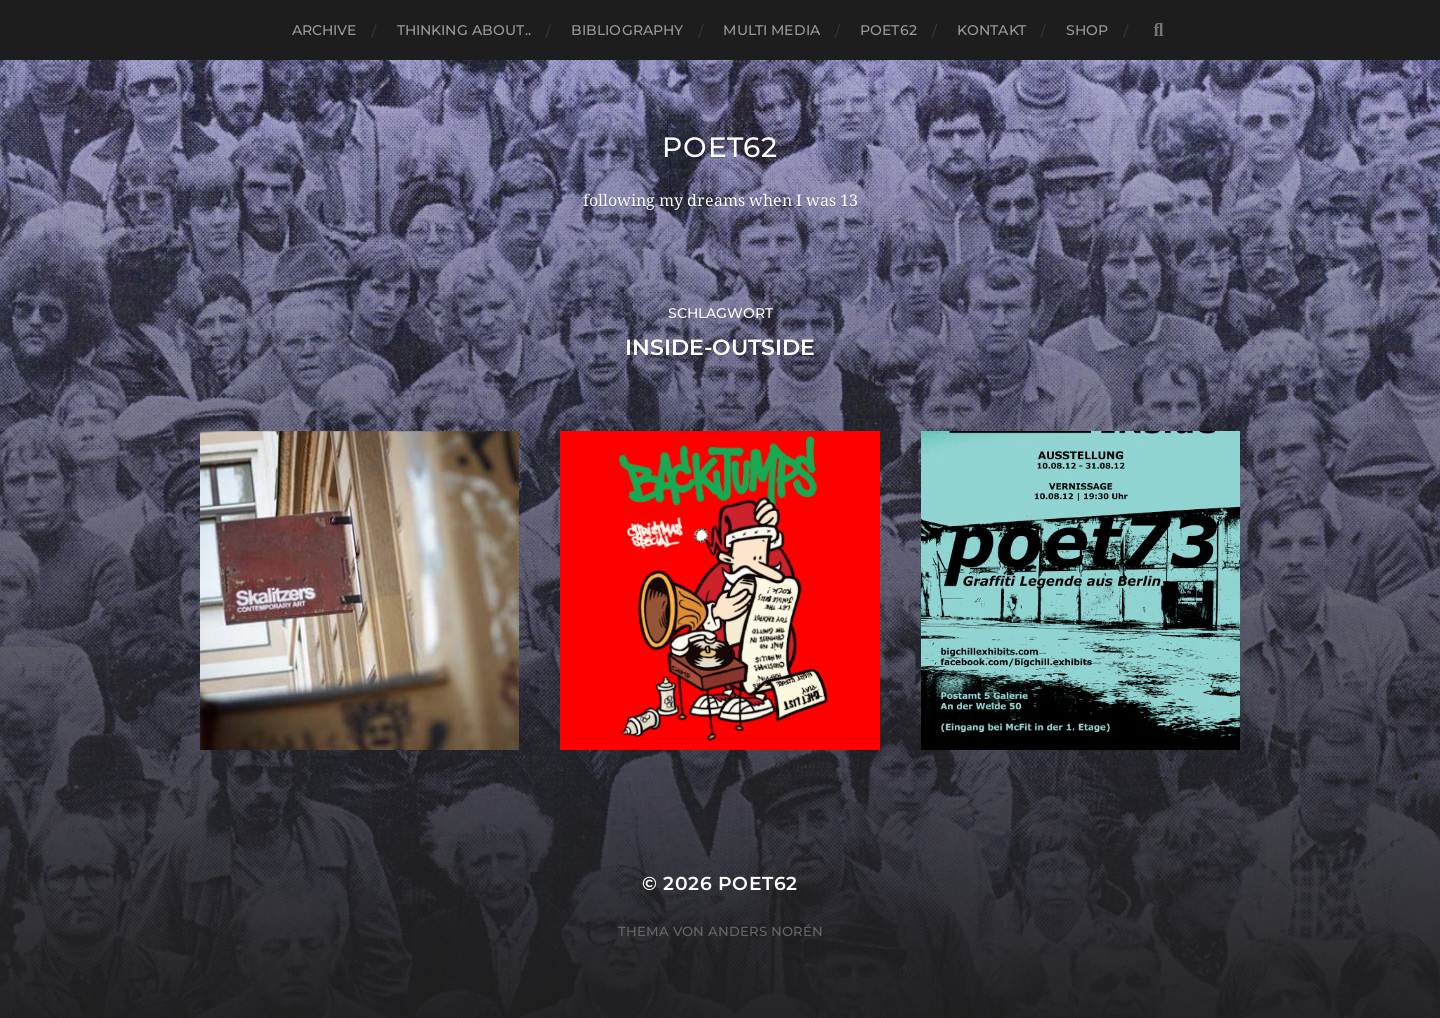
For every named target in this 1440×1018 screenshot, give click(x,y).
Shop (1087, 30)
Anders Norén (765, 931)
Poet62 (888, 30)
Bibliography (627, 30)
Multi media (771, 30)
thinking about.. (464, 30)
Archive (324, 30)
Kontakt (991, 30)
